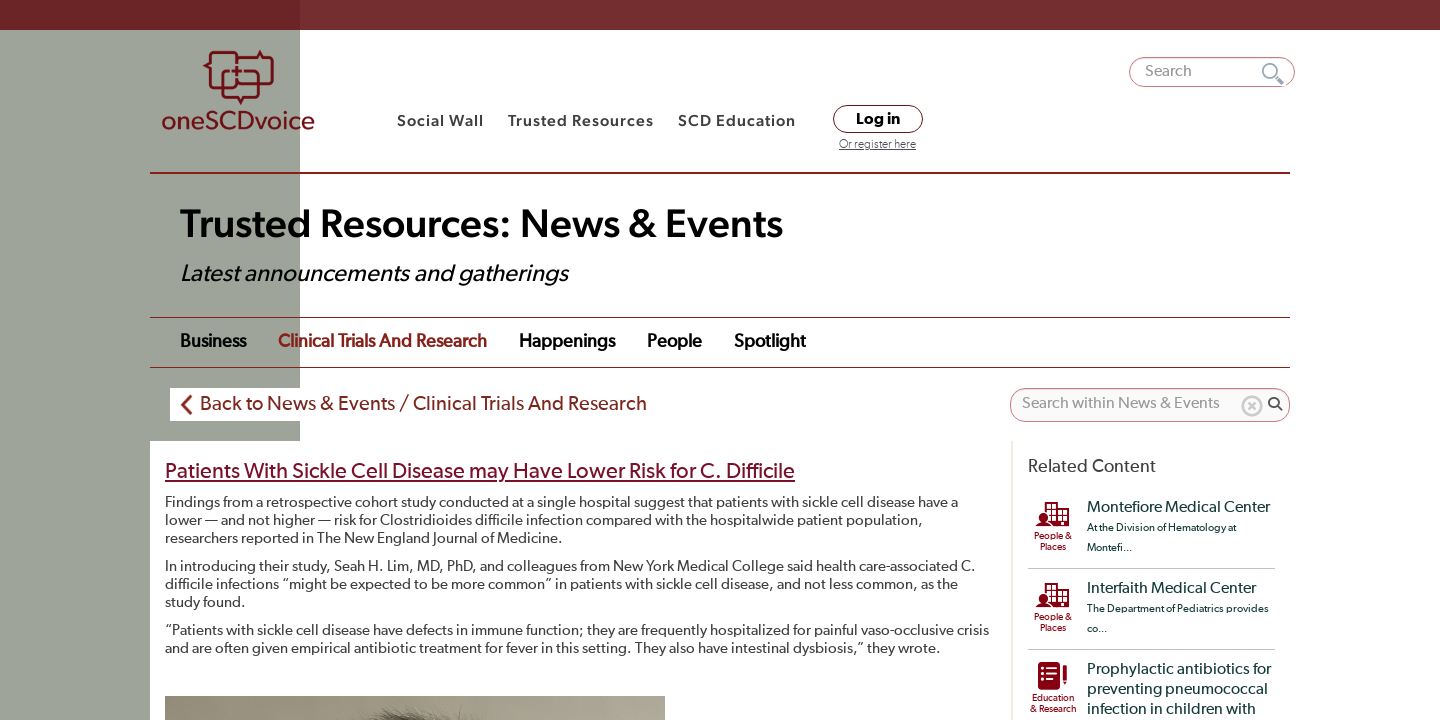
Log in (878, 119)
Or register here (877, 145)
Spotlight (770, 342)
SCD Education (737, 120)
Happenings (567, 342)
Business (213, 342)
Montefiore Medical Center (1178, 508)
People (674, 342)
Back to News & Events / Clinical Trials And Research (423, 404)
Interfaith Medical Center (1171, 589)
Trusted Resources (581, 120)
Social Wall (440, 120)
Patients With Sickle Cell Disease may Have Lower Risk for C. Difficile (480, 472)
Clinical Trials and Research (382, 342)
